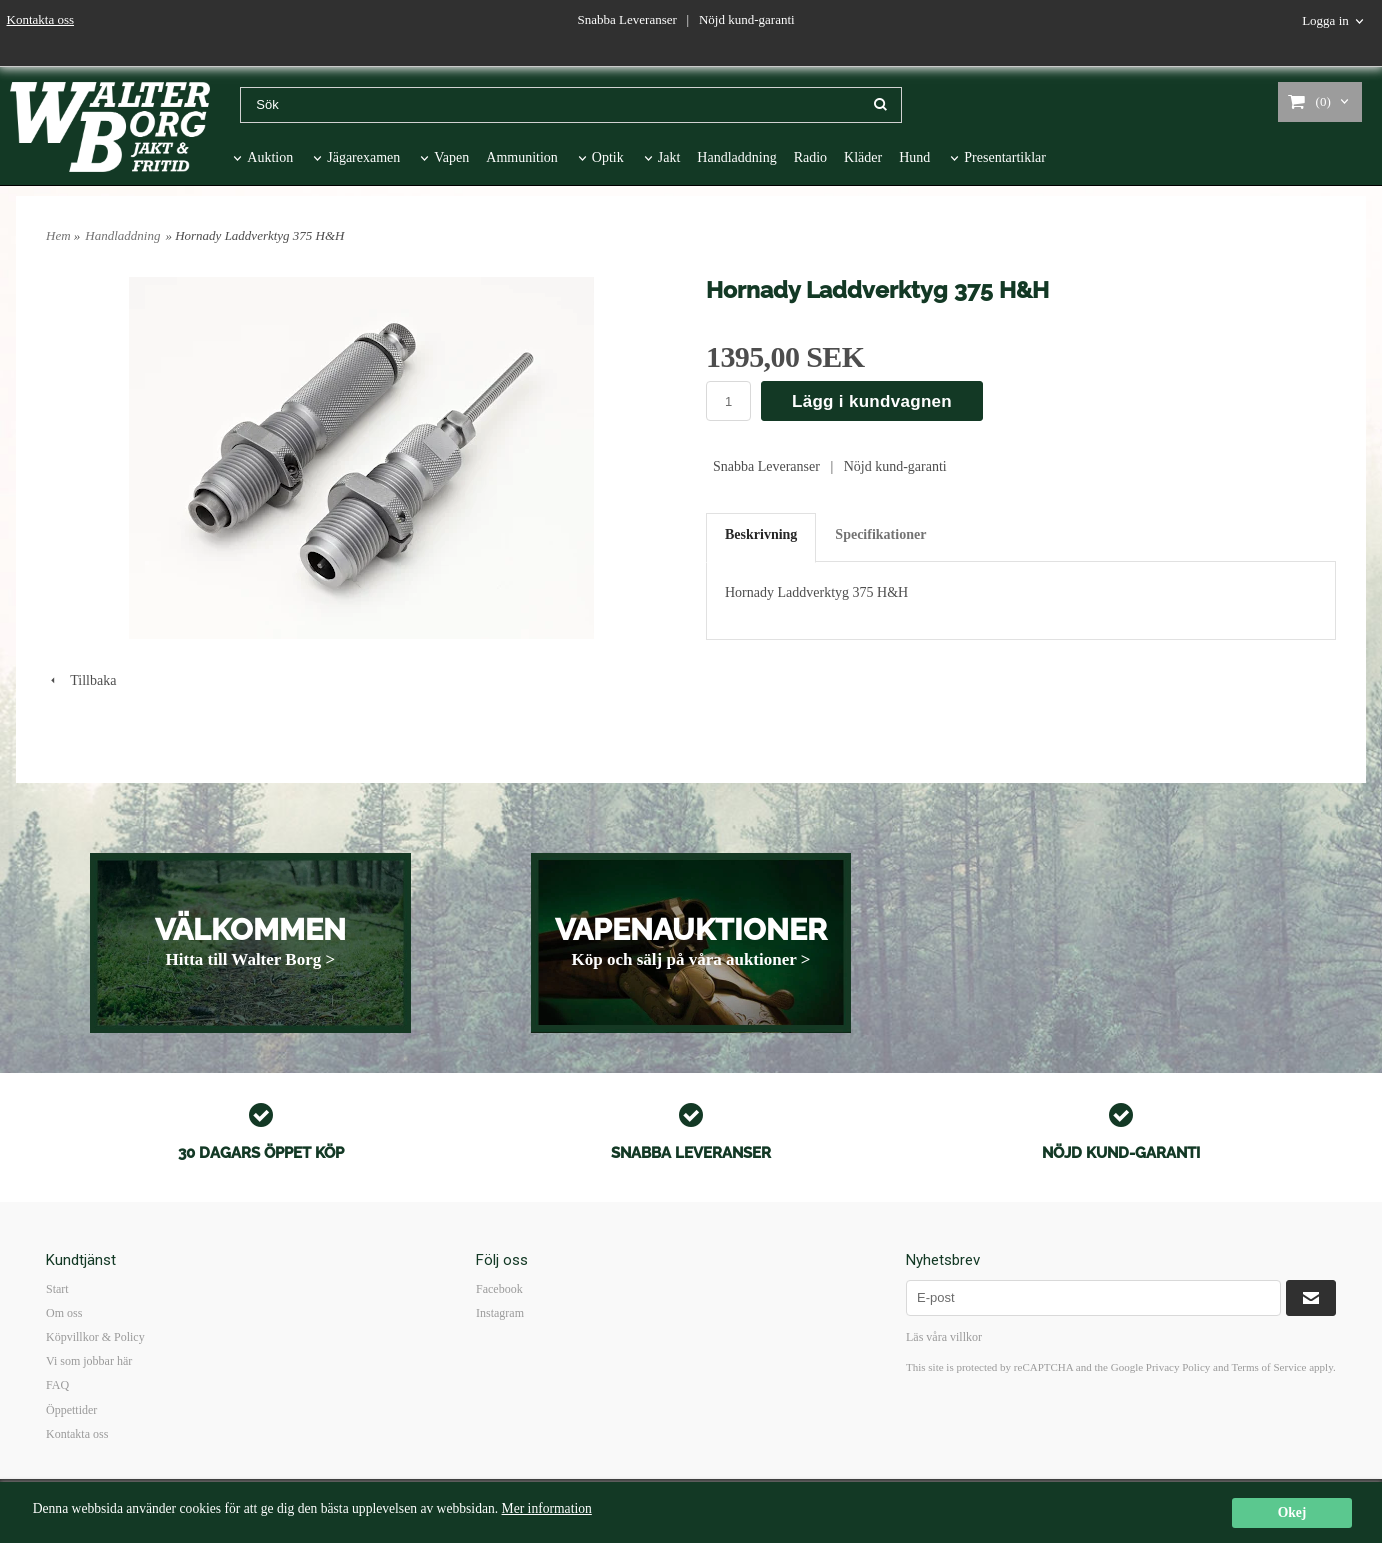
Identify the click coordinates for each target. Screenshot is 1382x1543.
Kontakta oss (41, 19)
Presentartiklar (1005, 157)
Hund (914, 157)
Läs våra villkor (944, 1337)
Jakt (669, 157)
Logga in (1325, 20)
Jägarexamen (363, 157)
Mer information (547, 1509)
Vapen (451, 157)
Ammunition (522, 157)
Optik (608, 157)
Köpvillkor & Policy (95, 1337)
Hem (58, 235)
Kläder (863, 157)
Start (57, 1289)
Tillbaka (81, 680)
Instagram (500, 1313)
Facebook (499, 1289)
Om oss (64, 1313)
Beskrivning (761, 534)
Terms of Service (1268, 1367)
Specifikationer (880, 534)
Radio (810, 157)
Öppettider (71, 1410)
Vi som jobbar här (89, 1361)
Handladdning (736, 157)
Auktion (270, 157)
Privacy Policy (1178, 1367)
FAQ (57, 1385)
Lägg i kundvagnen (872, 401)
